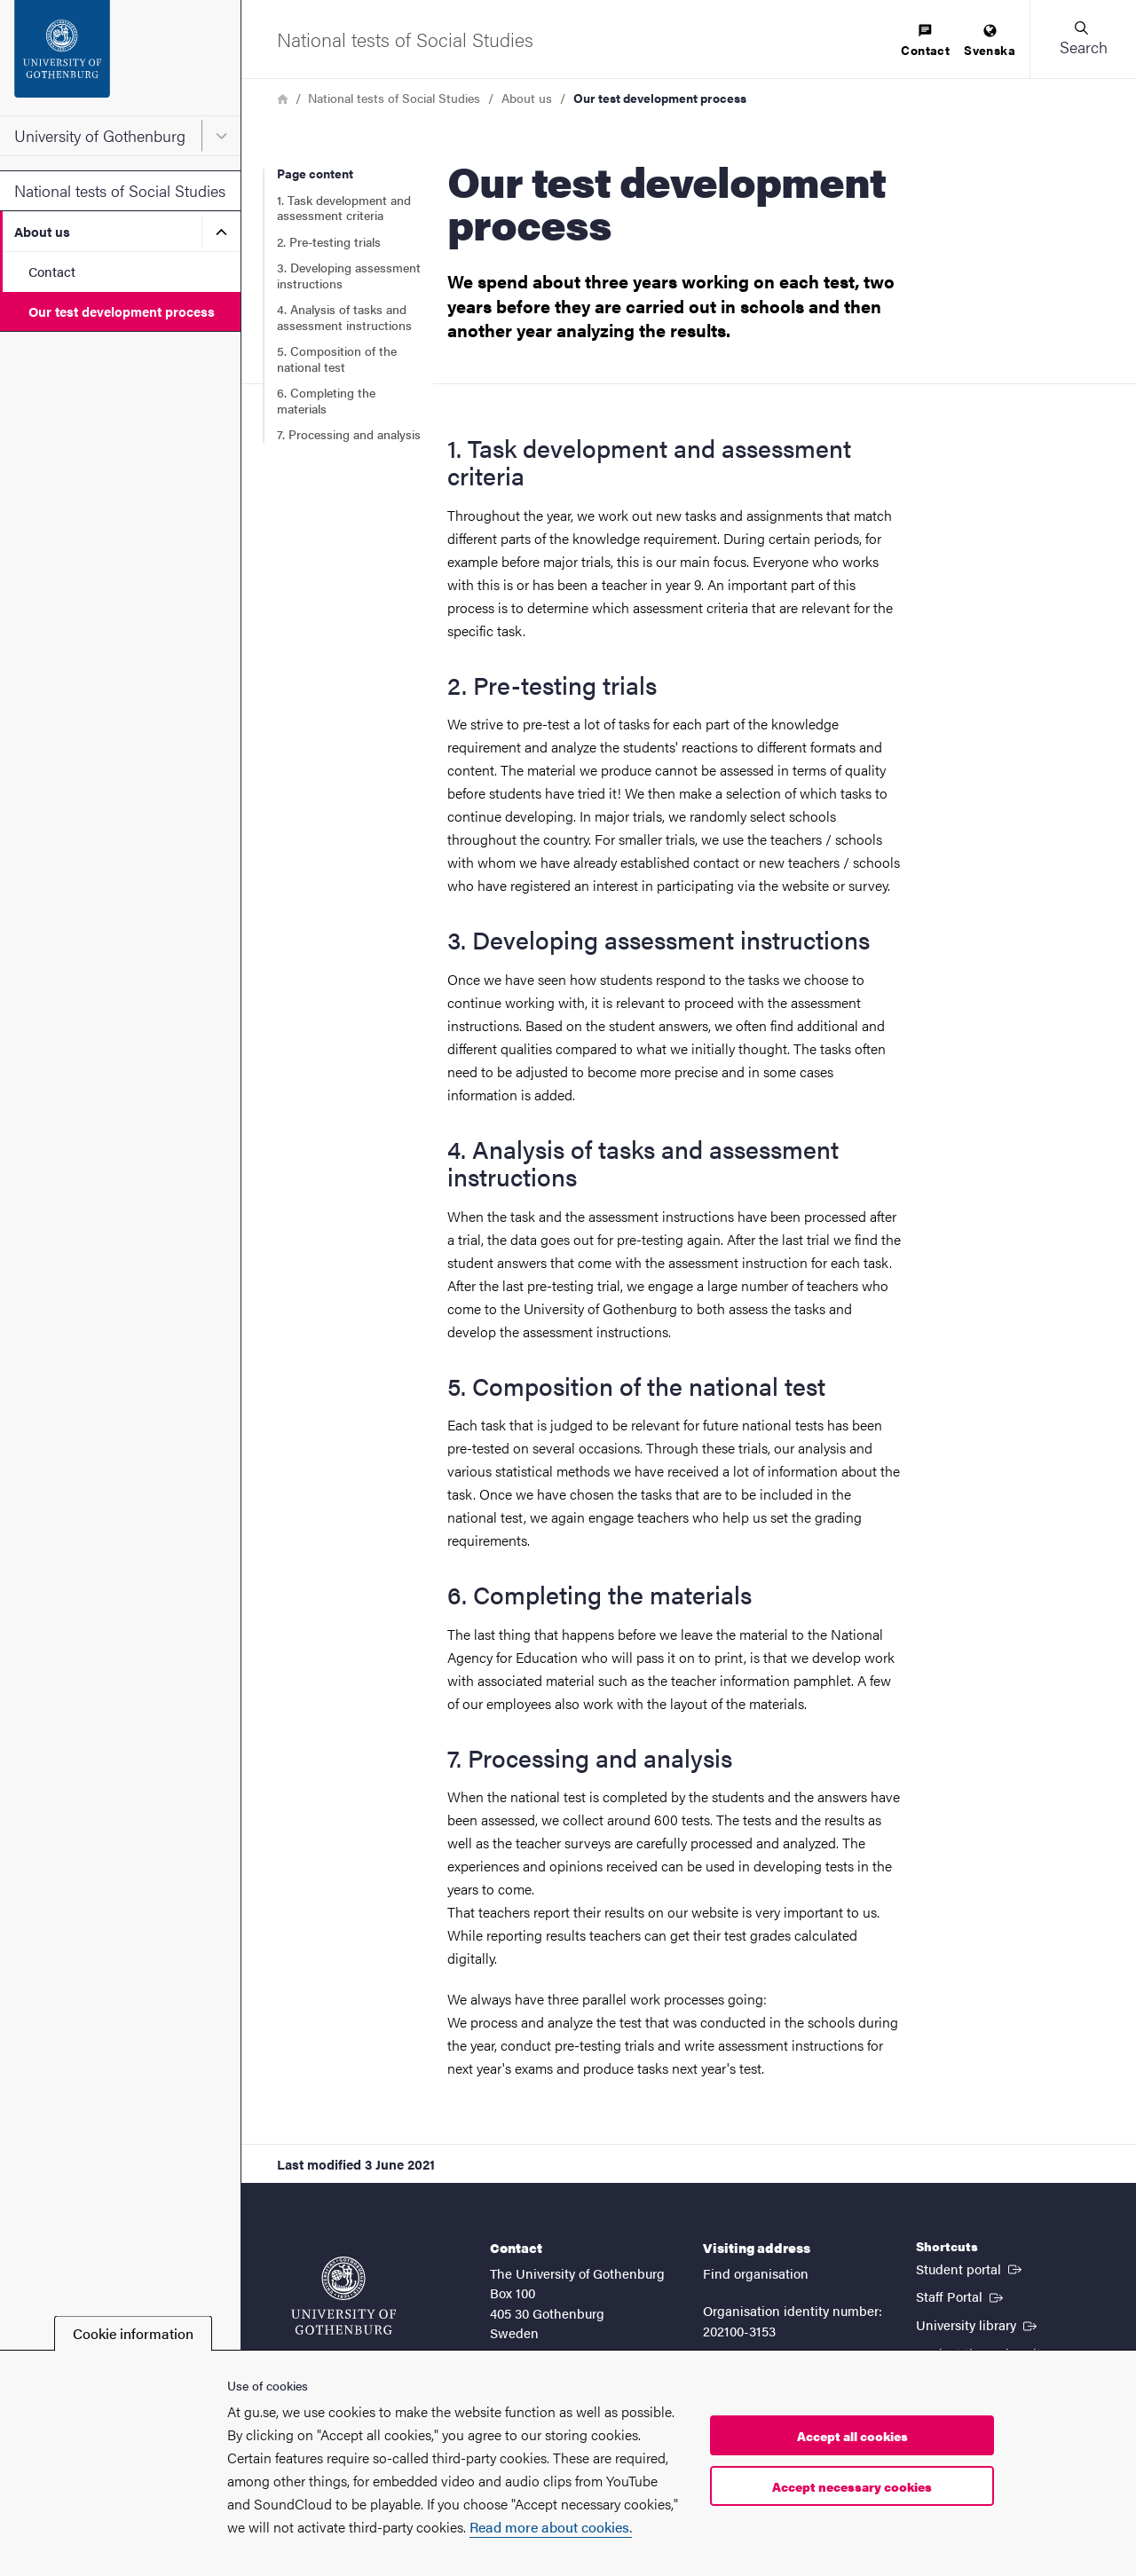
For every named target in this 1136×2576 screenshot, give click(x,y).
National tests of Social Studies (119, 190)
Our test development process (121, 311)
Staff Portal (961, 2295)
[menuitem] (925, 41)
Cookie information (133, 2333)
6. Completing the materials (326, 400)
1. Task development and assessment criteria (344, 208)
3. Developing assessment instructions (349, 275)
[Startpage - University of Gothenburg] (120, 57)
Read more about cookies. (550, 2527)
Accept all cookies (852, 2436)
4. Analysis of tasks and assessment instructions (344, 317)
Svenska (989, 41)
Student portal (970, 2268)
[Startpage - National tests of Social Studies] (405, 39)
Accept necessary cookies (852, 2486)
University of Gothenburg (99, 135)
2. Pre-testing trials (329, 241)
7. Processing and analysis (349, 434)
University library (978, 2324)
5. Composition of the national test (337, 358)
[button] (1083, 39)
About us (42, 231)
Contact (51, 271)
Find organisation (756, 2273)
